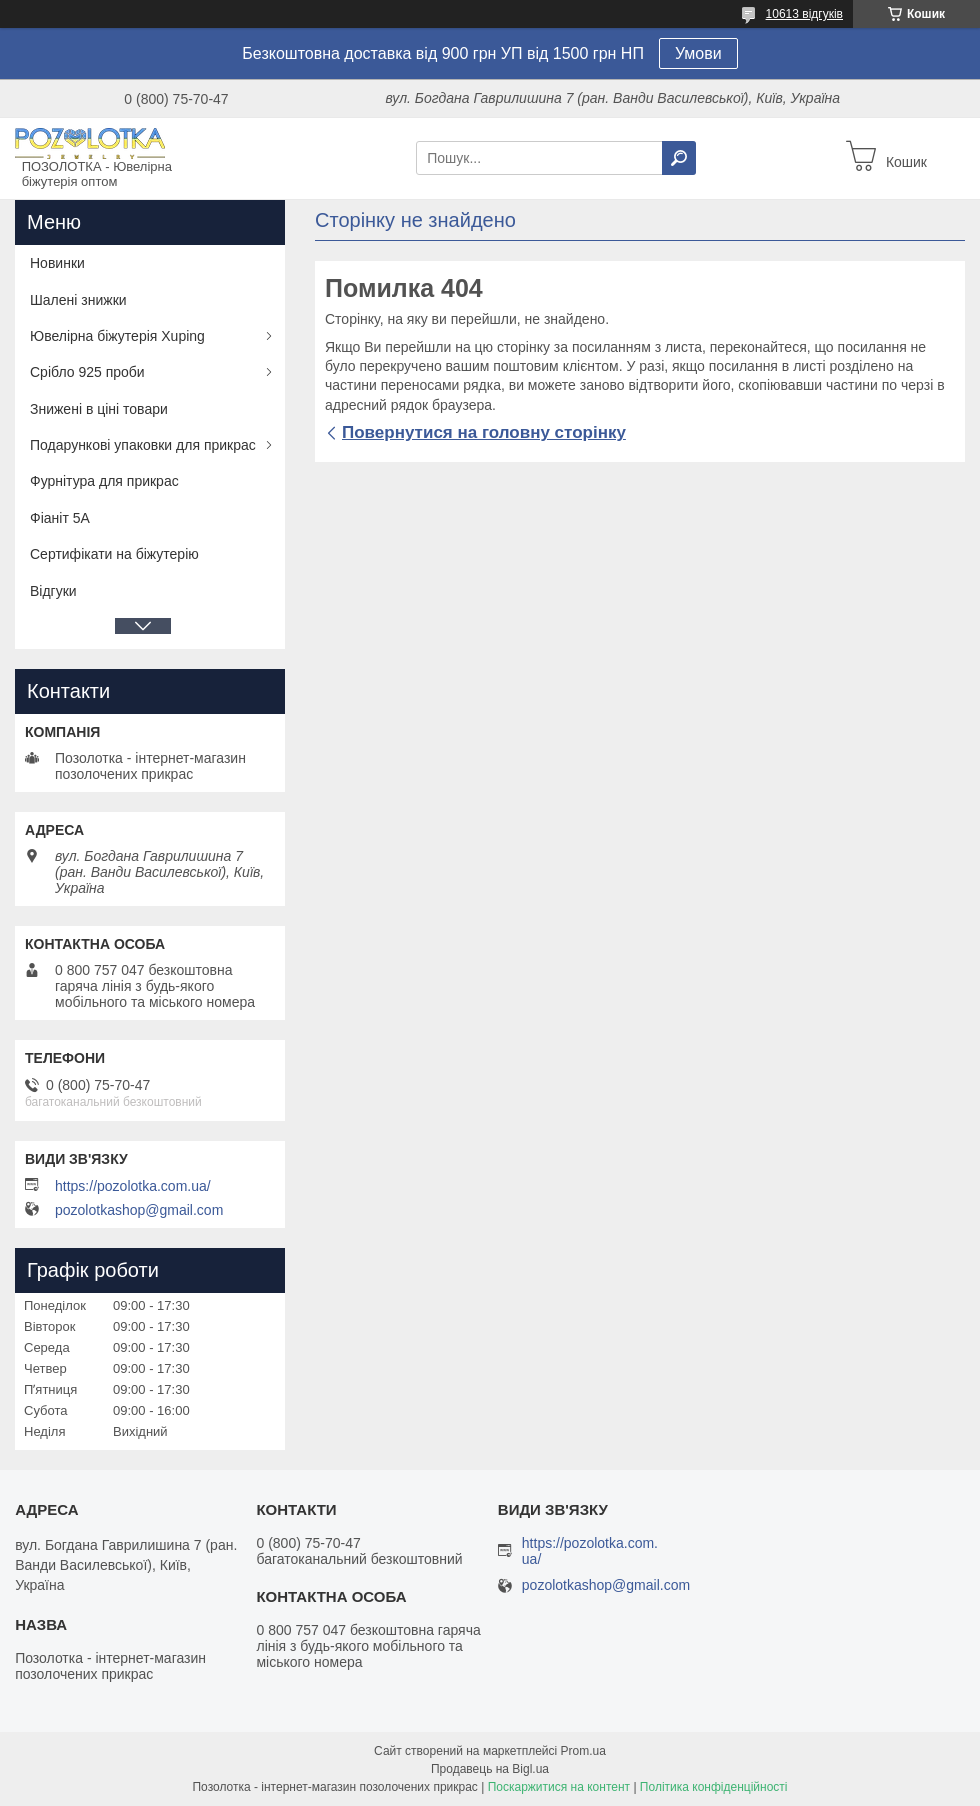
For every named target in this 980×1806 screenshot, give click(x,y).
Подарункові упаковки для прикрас (143, 445)
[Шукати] (679, 158)
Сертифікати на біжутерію (114, 554)
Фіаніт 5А (60, 518)
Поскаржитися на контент (559, 1787)
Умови (698, 53)
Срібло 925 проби (87, 372)
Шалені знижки (78, 300)
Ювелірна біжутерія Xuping (117, 336)
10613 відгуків (804, 14)
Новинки (57, 263)
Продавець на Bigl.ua (490, 1769)
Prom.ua (583, 1751)
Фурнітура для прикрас (104, 481)
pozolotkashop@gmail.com (139, 1210)
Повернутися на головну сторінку (484, 432)
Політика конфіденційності (714, 1787)
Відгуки (53, 591)
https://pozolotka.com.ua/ (133, 1186)
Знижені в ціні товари (99, 409)
